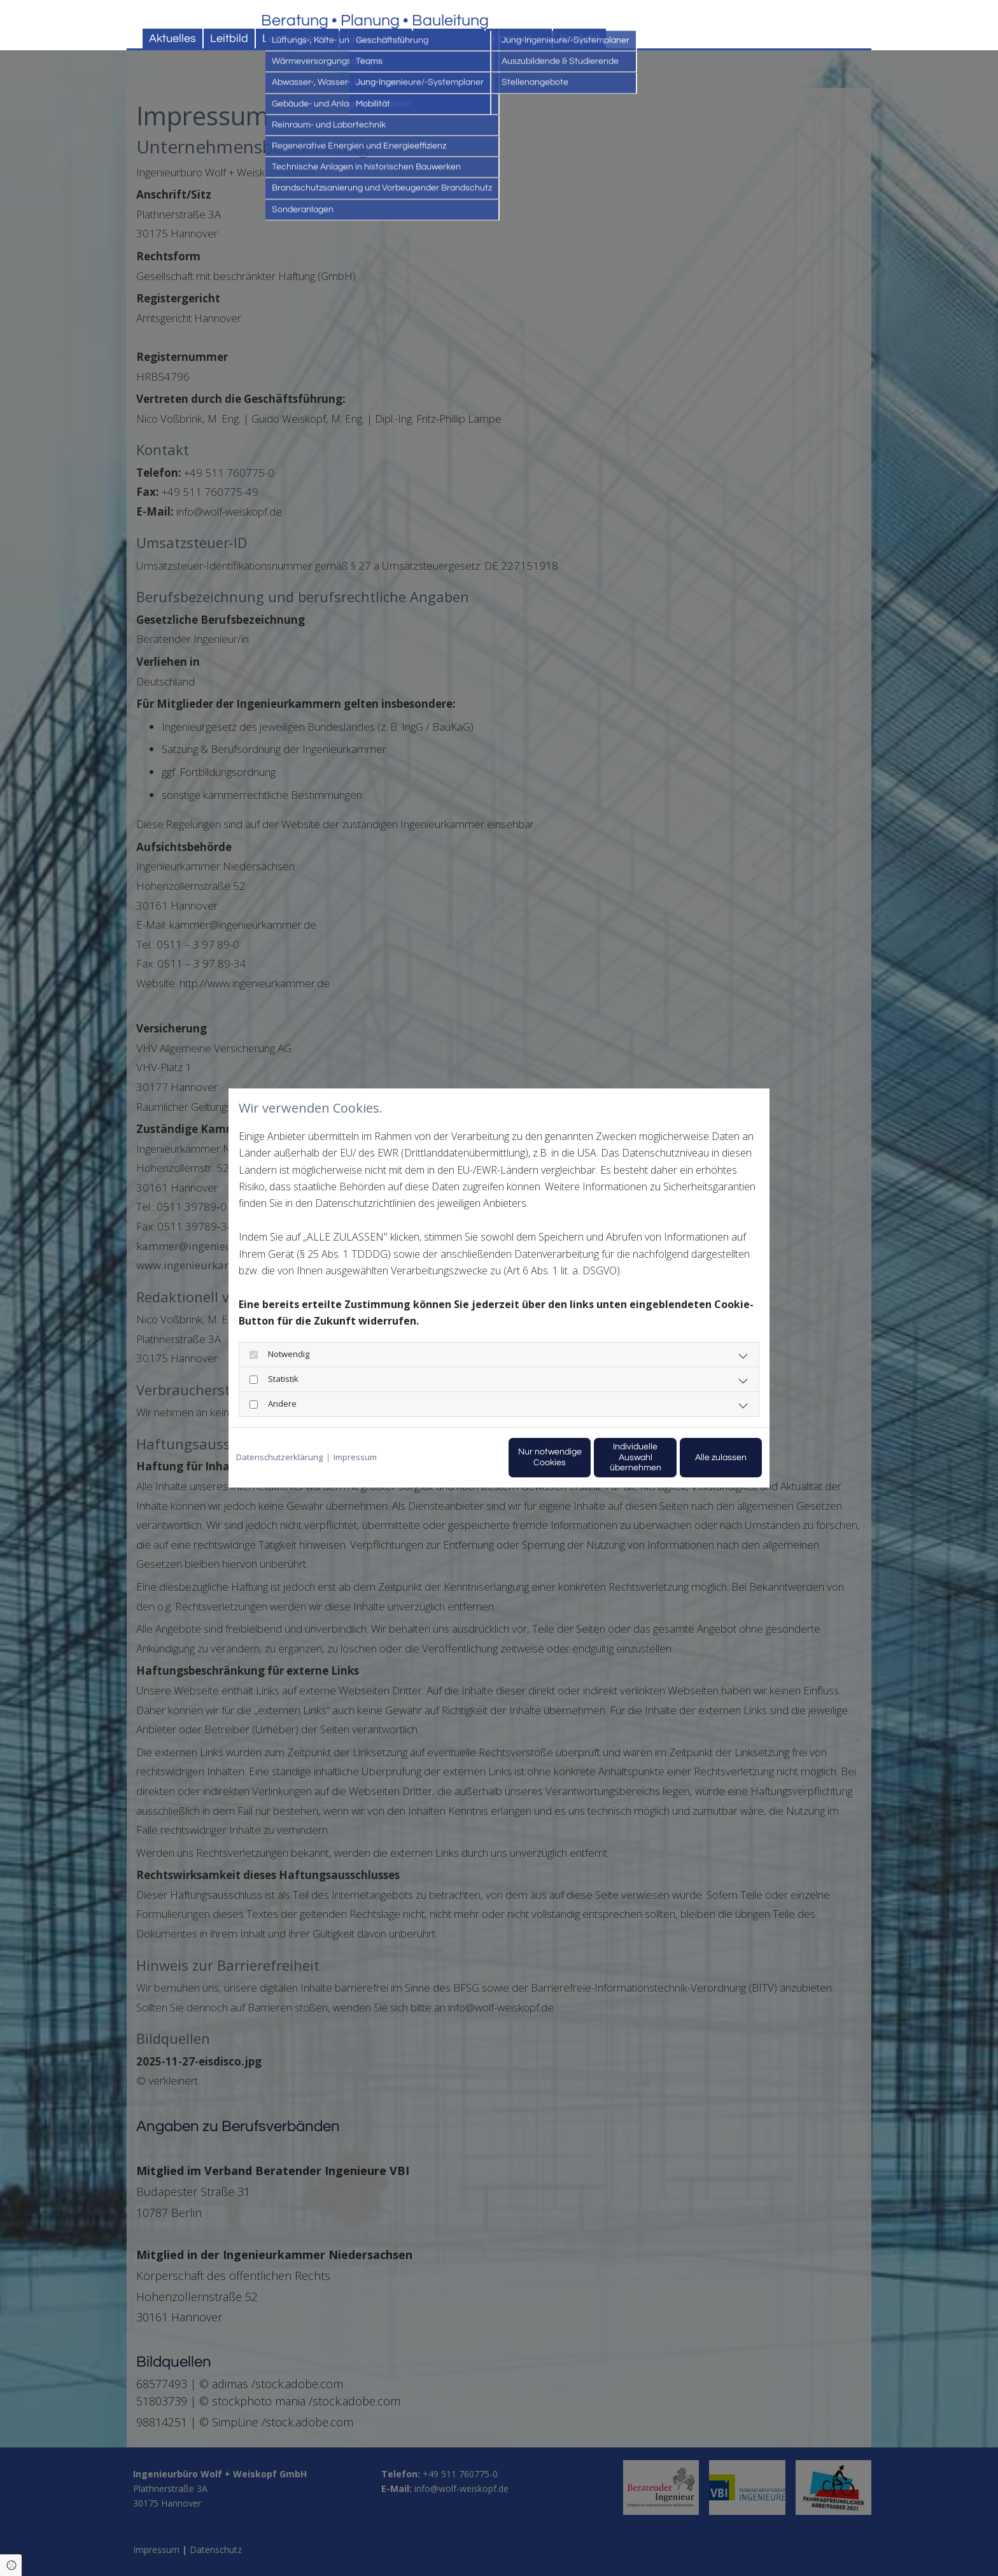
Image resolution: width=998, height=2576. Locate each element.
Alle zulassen (703, 1457)
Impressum (355, 1457)
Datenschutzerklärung (279, 1457)
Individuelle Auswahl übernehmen (582, 1457)
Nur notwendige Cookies (461, 1457)
